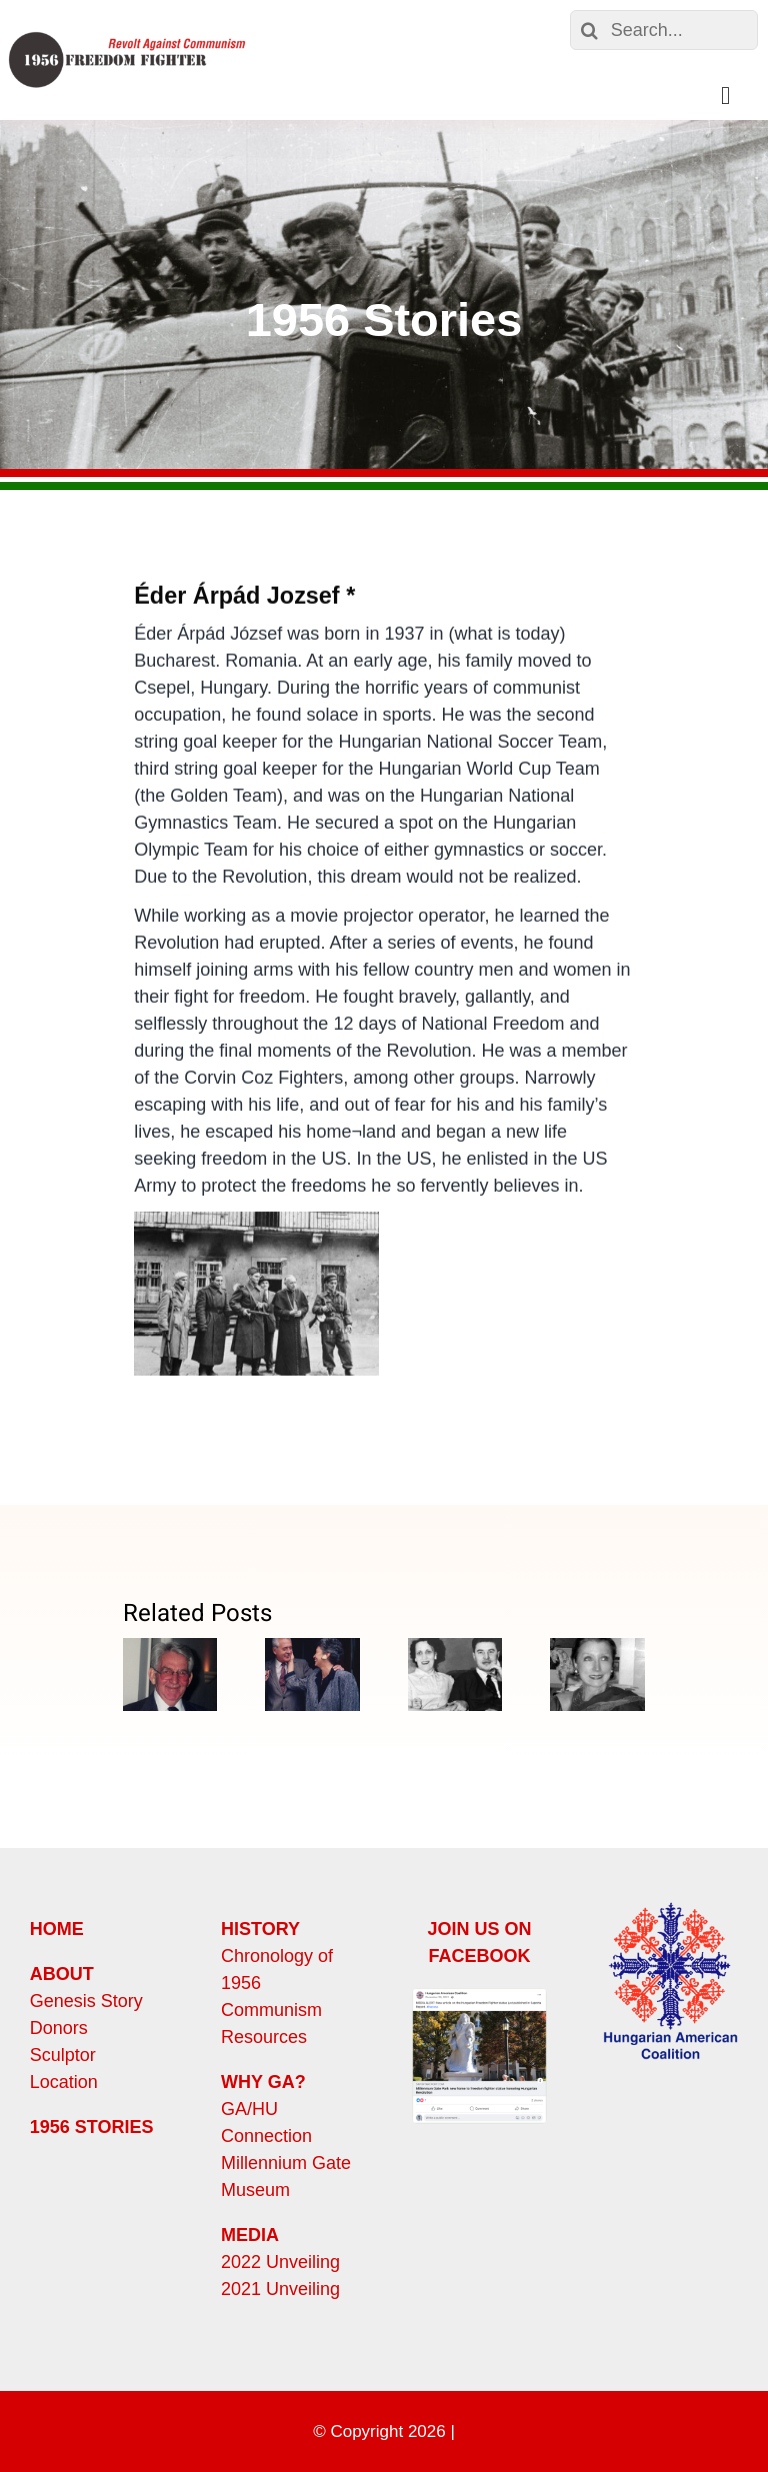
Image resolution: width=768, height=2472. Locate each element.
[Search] (590, 30)
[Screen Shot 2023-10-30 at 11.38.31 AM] (479, 1997)
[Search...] (664, 30)
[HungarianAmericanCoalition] (670, 1907)
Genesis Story (86, 2001)
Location (64, 2082)
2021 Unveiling (280, 2289)
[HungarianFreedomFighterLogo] (126, 37)
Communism (271, 2010)
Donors (59, 2028)
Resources (264, 2037)
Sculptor (63, 2055)
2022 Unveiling (280, 2262)
